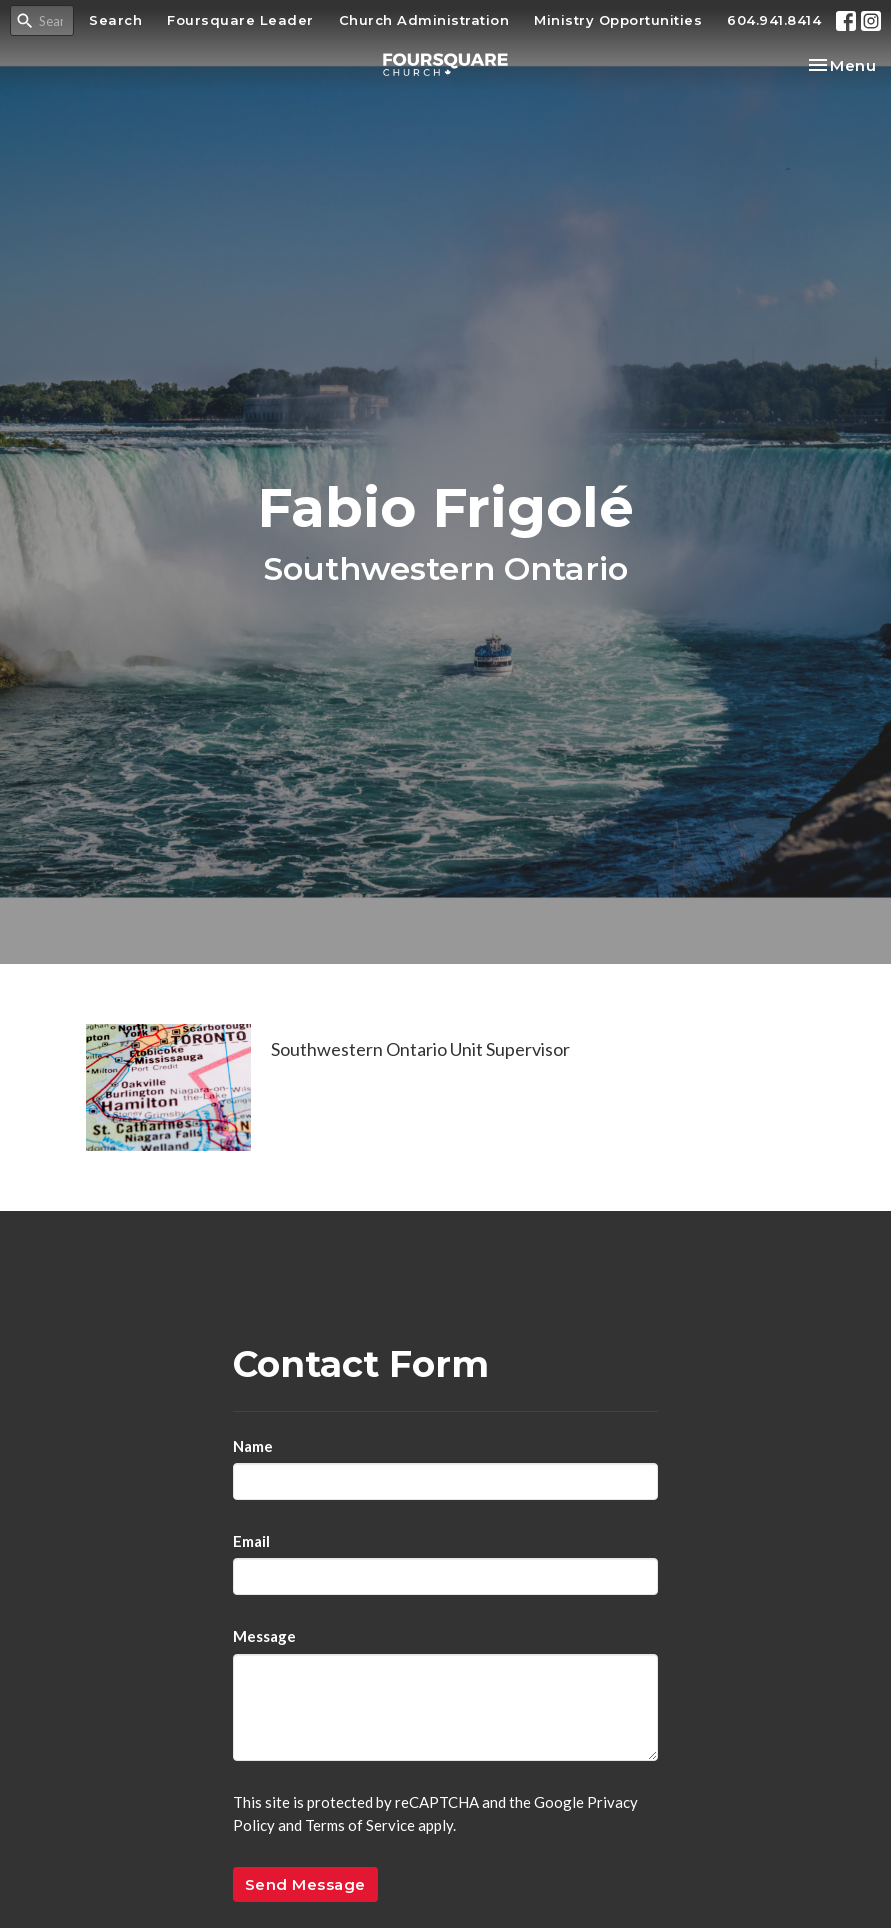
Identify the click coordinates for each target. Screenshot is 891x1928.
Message (264, 1636)
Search (115, 20)
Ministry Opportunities (618, 20)
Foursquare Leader (240, 20)
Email (251, 1541)
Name (253, 1446)
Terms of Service (360, 1825)
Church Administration (424, 20)
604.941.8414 (774, 20)
